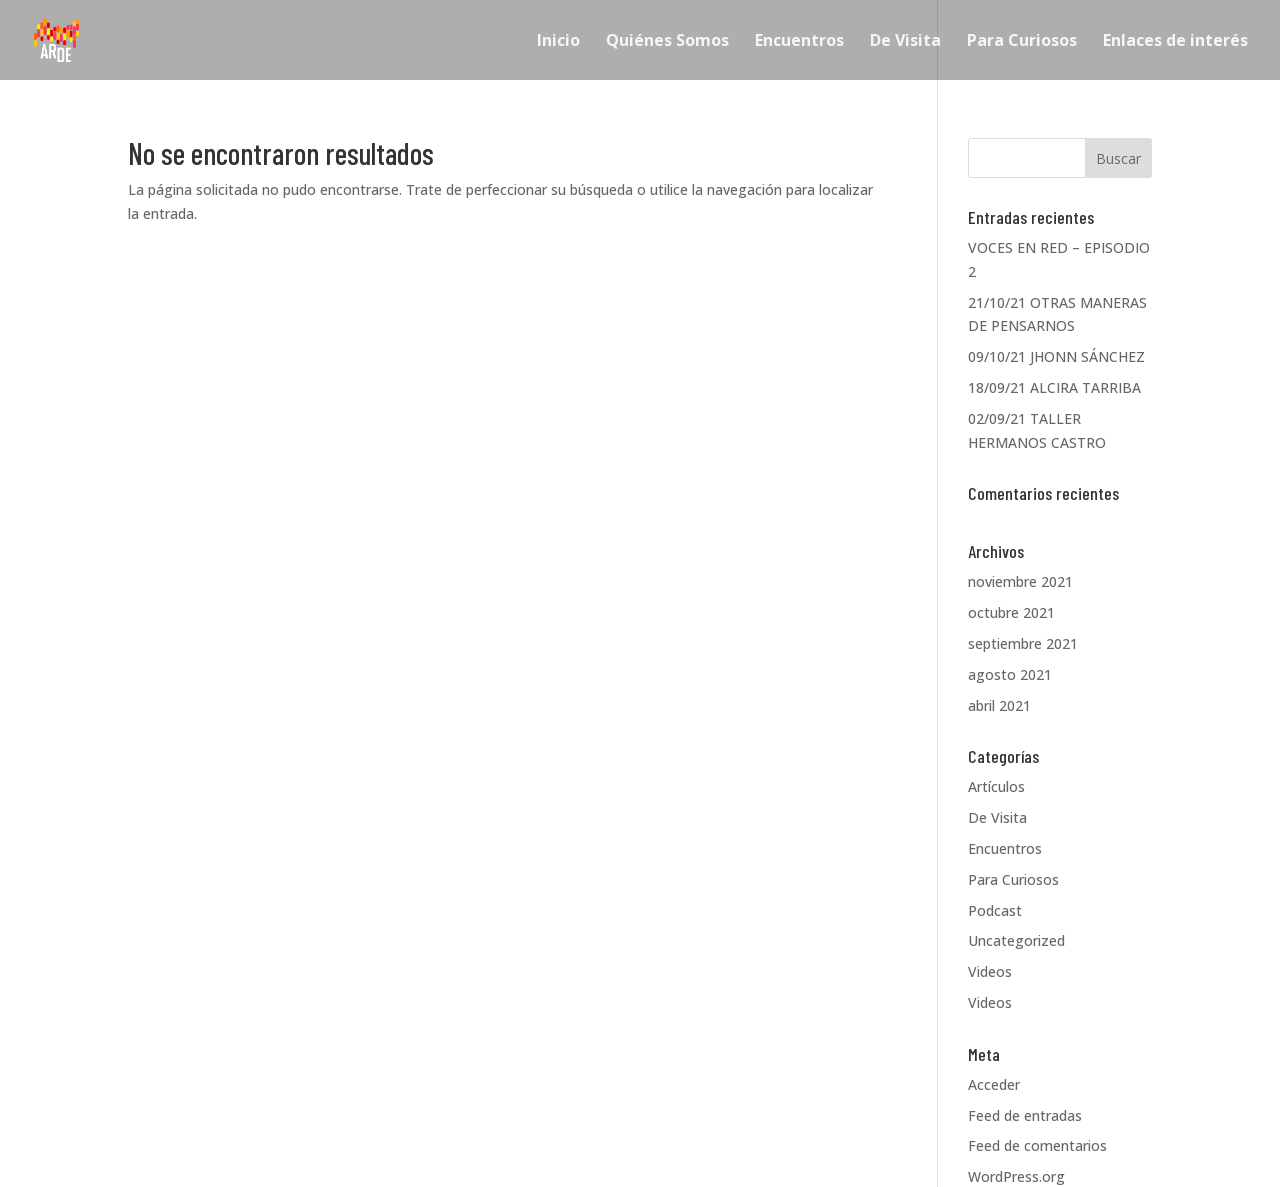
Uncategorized (1016, 940)
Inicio (558, 42)
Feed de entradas (1025, 1115)
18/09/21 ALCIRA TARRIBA (1054, 387)
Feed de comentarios (1037, 1145)
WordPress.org (1016, 1176)
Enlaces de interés (1175, 42)
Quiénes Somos (667, 42)
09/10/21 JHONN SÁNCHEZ (1056, 356)
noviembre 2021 (1020, 581)
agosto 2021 (1010, 674)
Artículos (996, 786)
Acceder (994, 1084)
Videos (990, 971)
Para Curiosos (1022, 42)
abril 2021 (999, 705)
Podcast (995, 910)
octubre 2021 (1011, 612)
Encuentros (799, 42)
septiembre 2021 (1023, 643)
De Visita (905, 42)
